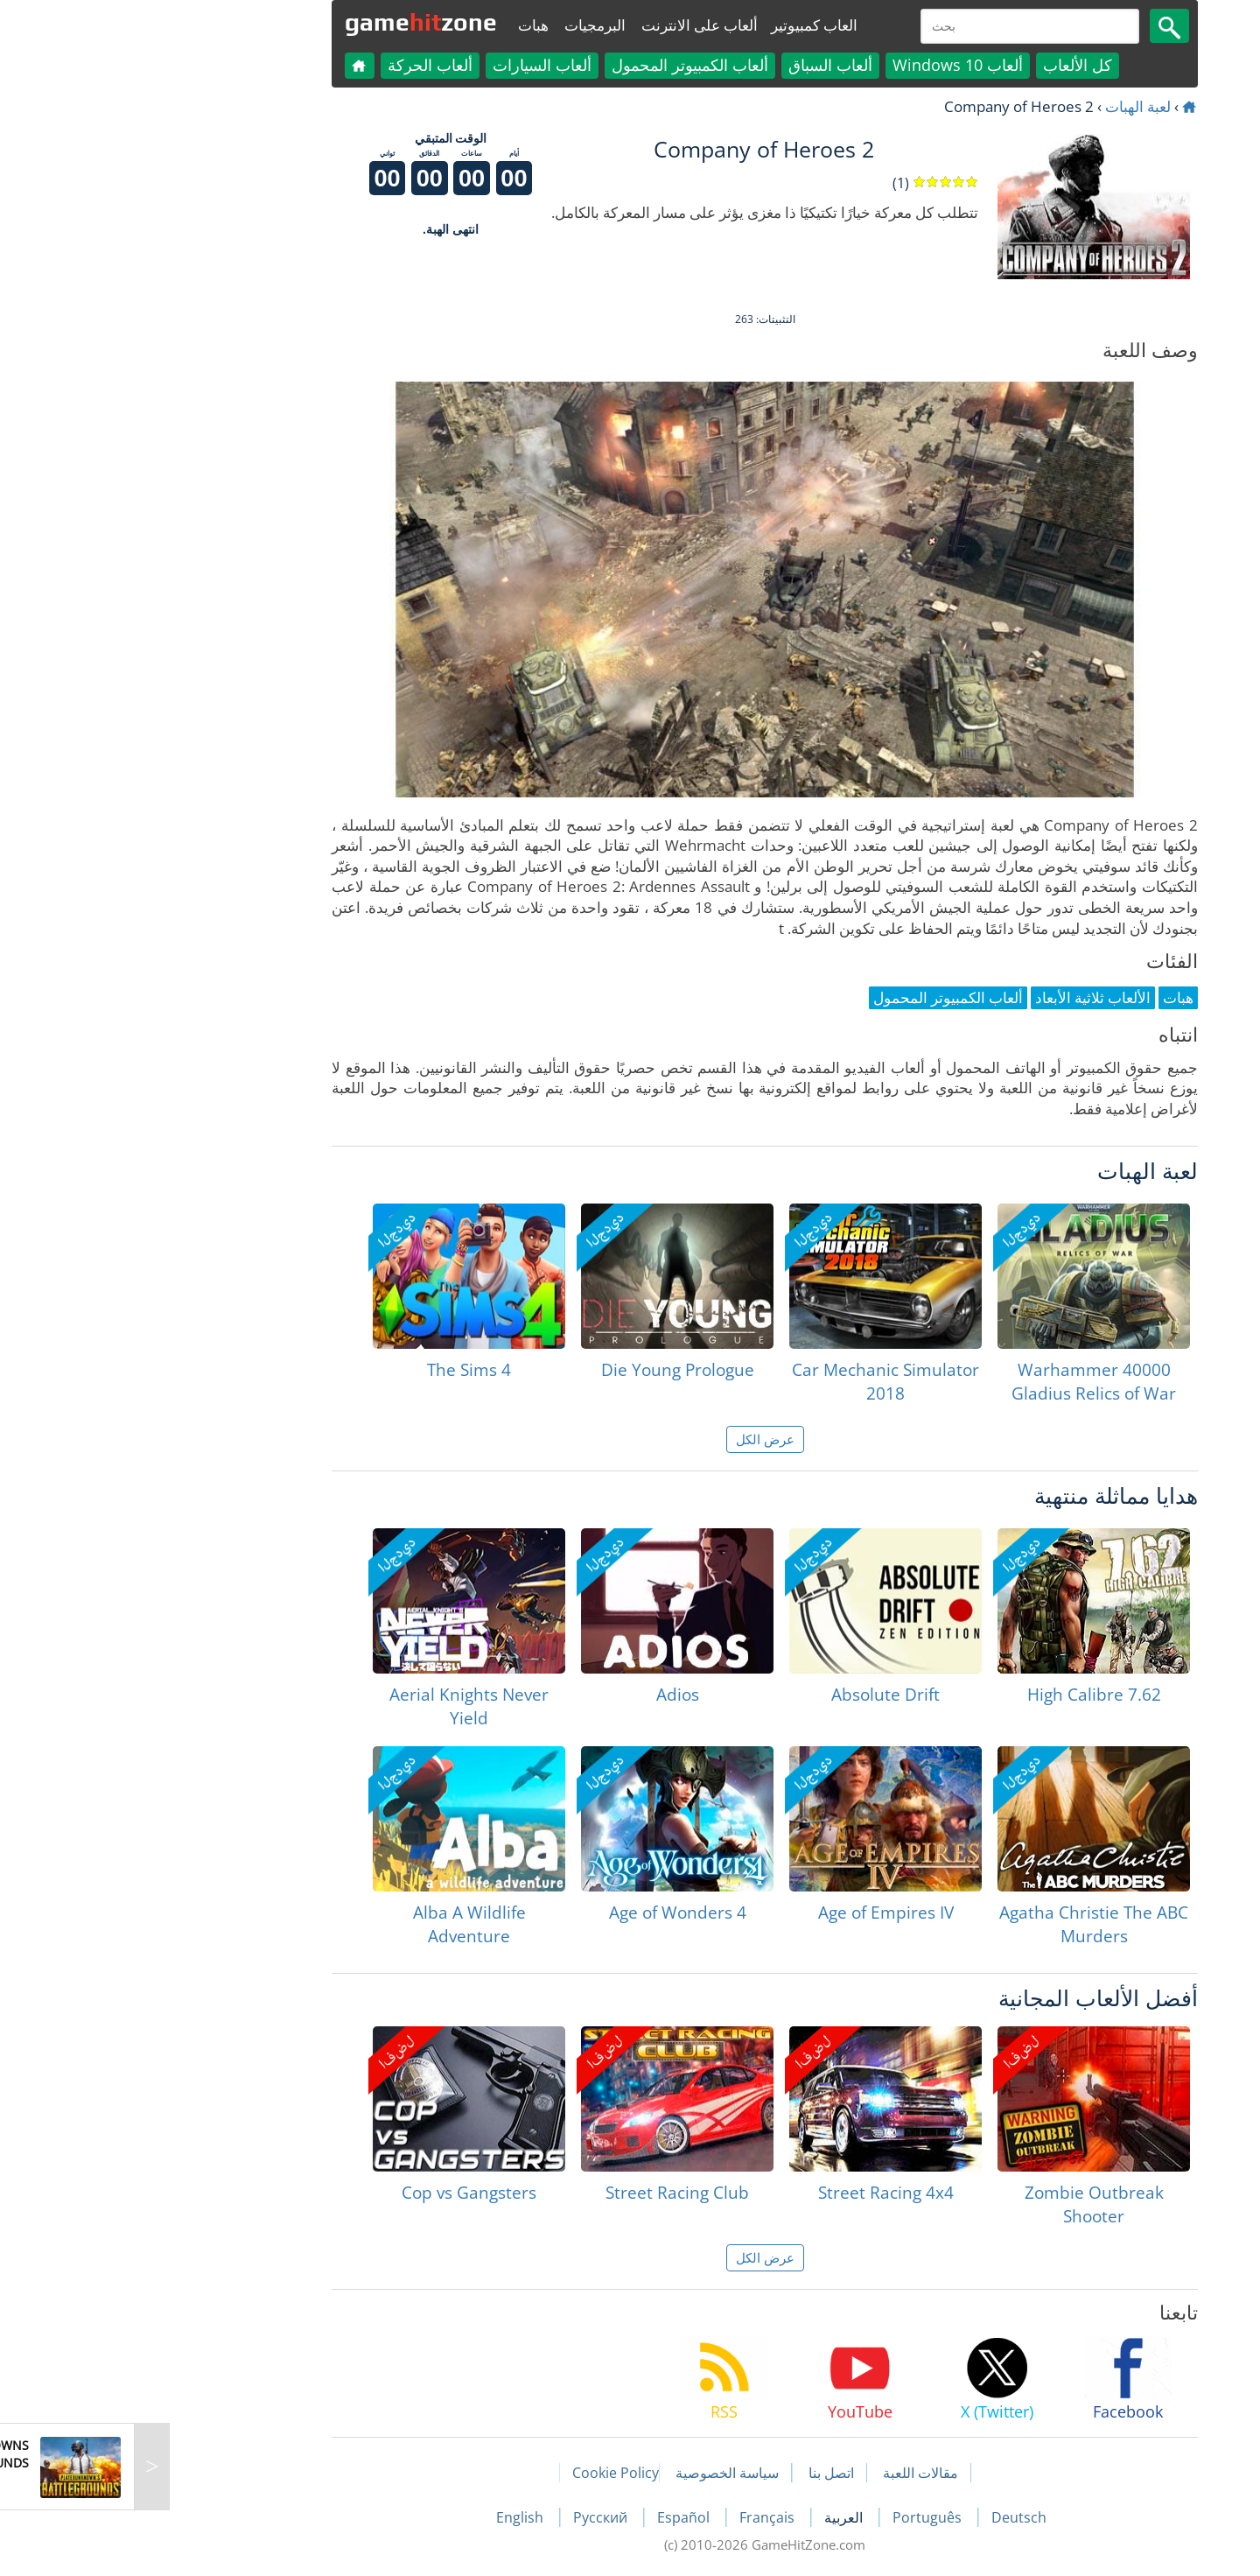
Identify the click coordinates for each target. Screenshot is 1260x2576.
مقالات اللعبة (785, 2472)
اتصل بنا (696, 2472)
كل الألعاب (942, 64)
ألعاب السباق (696, 64)
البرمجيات (460, 25)
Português (794, 2517)
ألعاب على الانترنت (565, 25)
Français (634, 2517)
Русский (467, 2517)
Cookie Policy (481, 2472)
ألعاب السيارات (407, 64)
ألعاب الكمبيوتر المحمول (555, 64)
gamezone (286, 22)
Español (550, 2517)
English (386, 2517)
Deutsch (884, 2517)
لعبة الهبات (1003, 106)
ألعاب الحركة (295, 64)
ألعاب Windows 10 (823, 64)
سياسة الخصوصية (592, 2472)
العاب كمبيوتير (679, 25)
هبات (398, 25)
